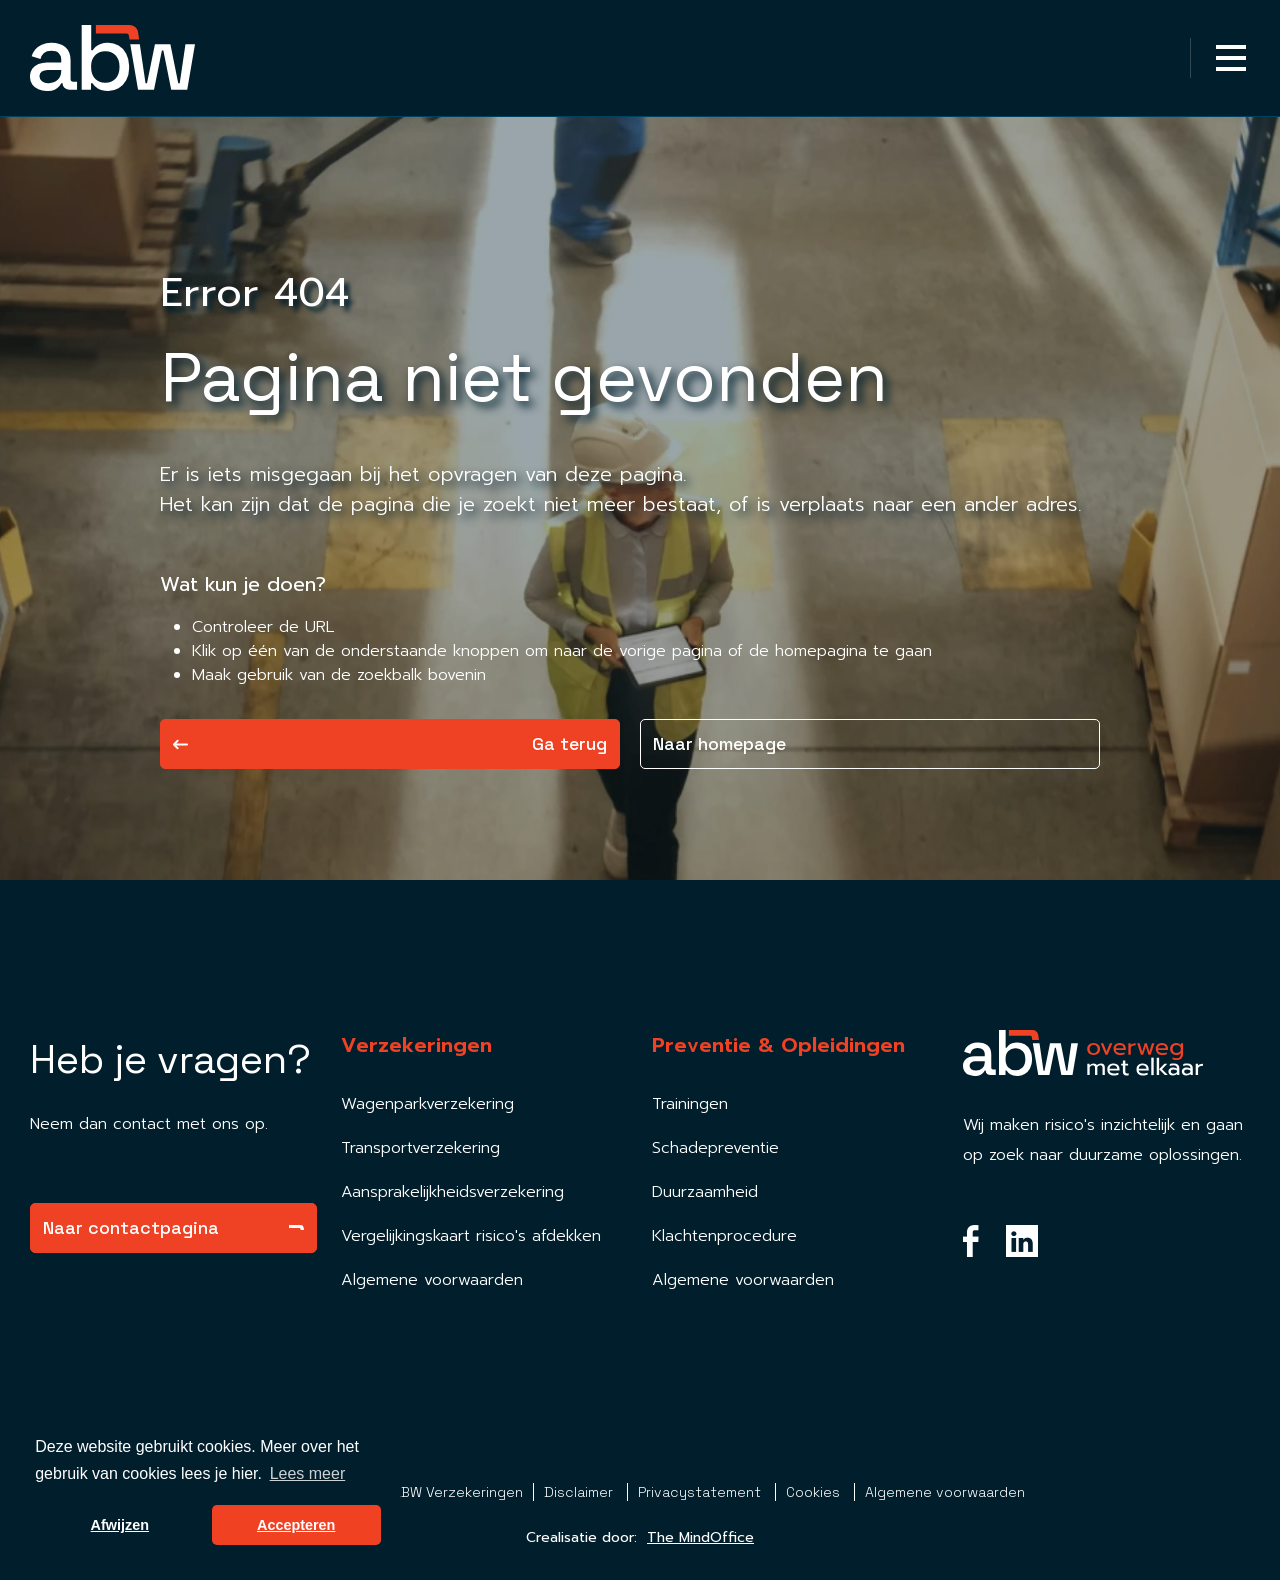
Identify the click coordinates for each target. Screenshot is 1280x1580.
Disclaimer (580, 1492)
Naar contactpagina (173, 1227)
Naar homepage (719, 743)
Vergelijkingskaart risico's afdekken (471, 1236)
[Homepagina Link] (112, 58)
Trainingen (690, 1104)
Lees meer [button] (308, 1473)
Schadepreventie (715, 1148)
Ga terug (390, 743)
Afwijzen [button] (120, 1525)
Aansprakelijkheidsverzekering (452, 1192)
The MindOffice (700, 1537)
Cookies (815, 1492)
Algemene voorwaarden (432, 1280)
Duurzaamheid (705, 1192)
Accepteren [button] (296, 1525)
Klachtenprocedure (724, 1236)
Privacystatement (701, 1492)
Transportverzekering (420, 1148)
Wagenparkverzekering (427, 1104)
